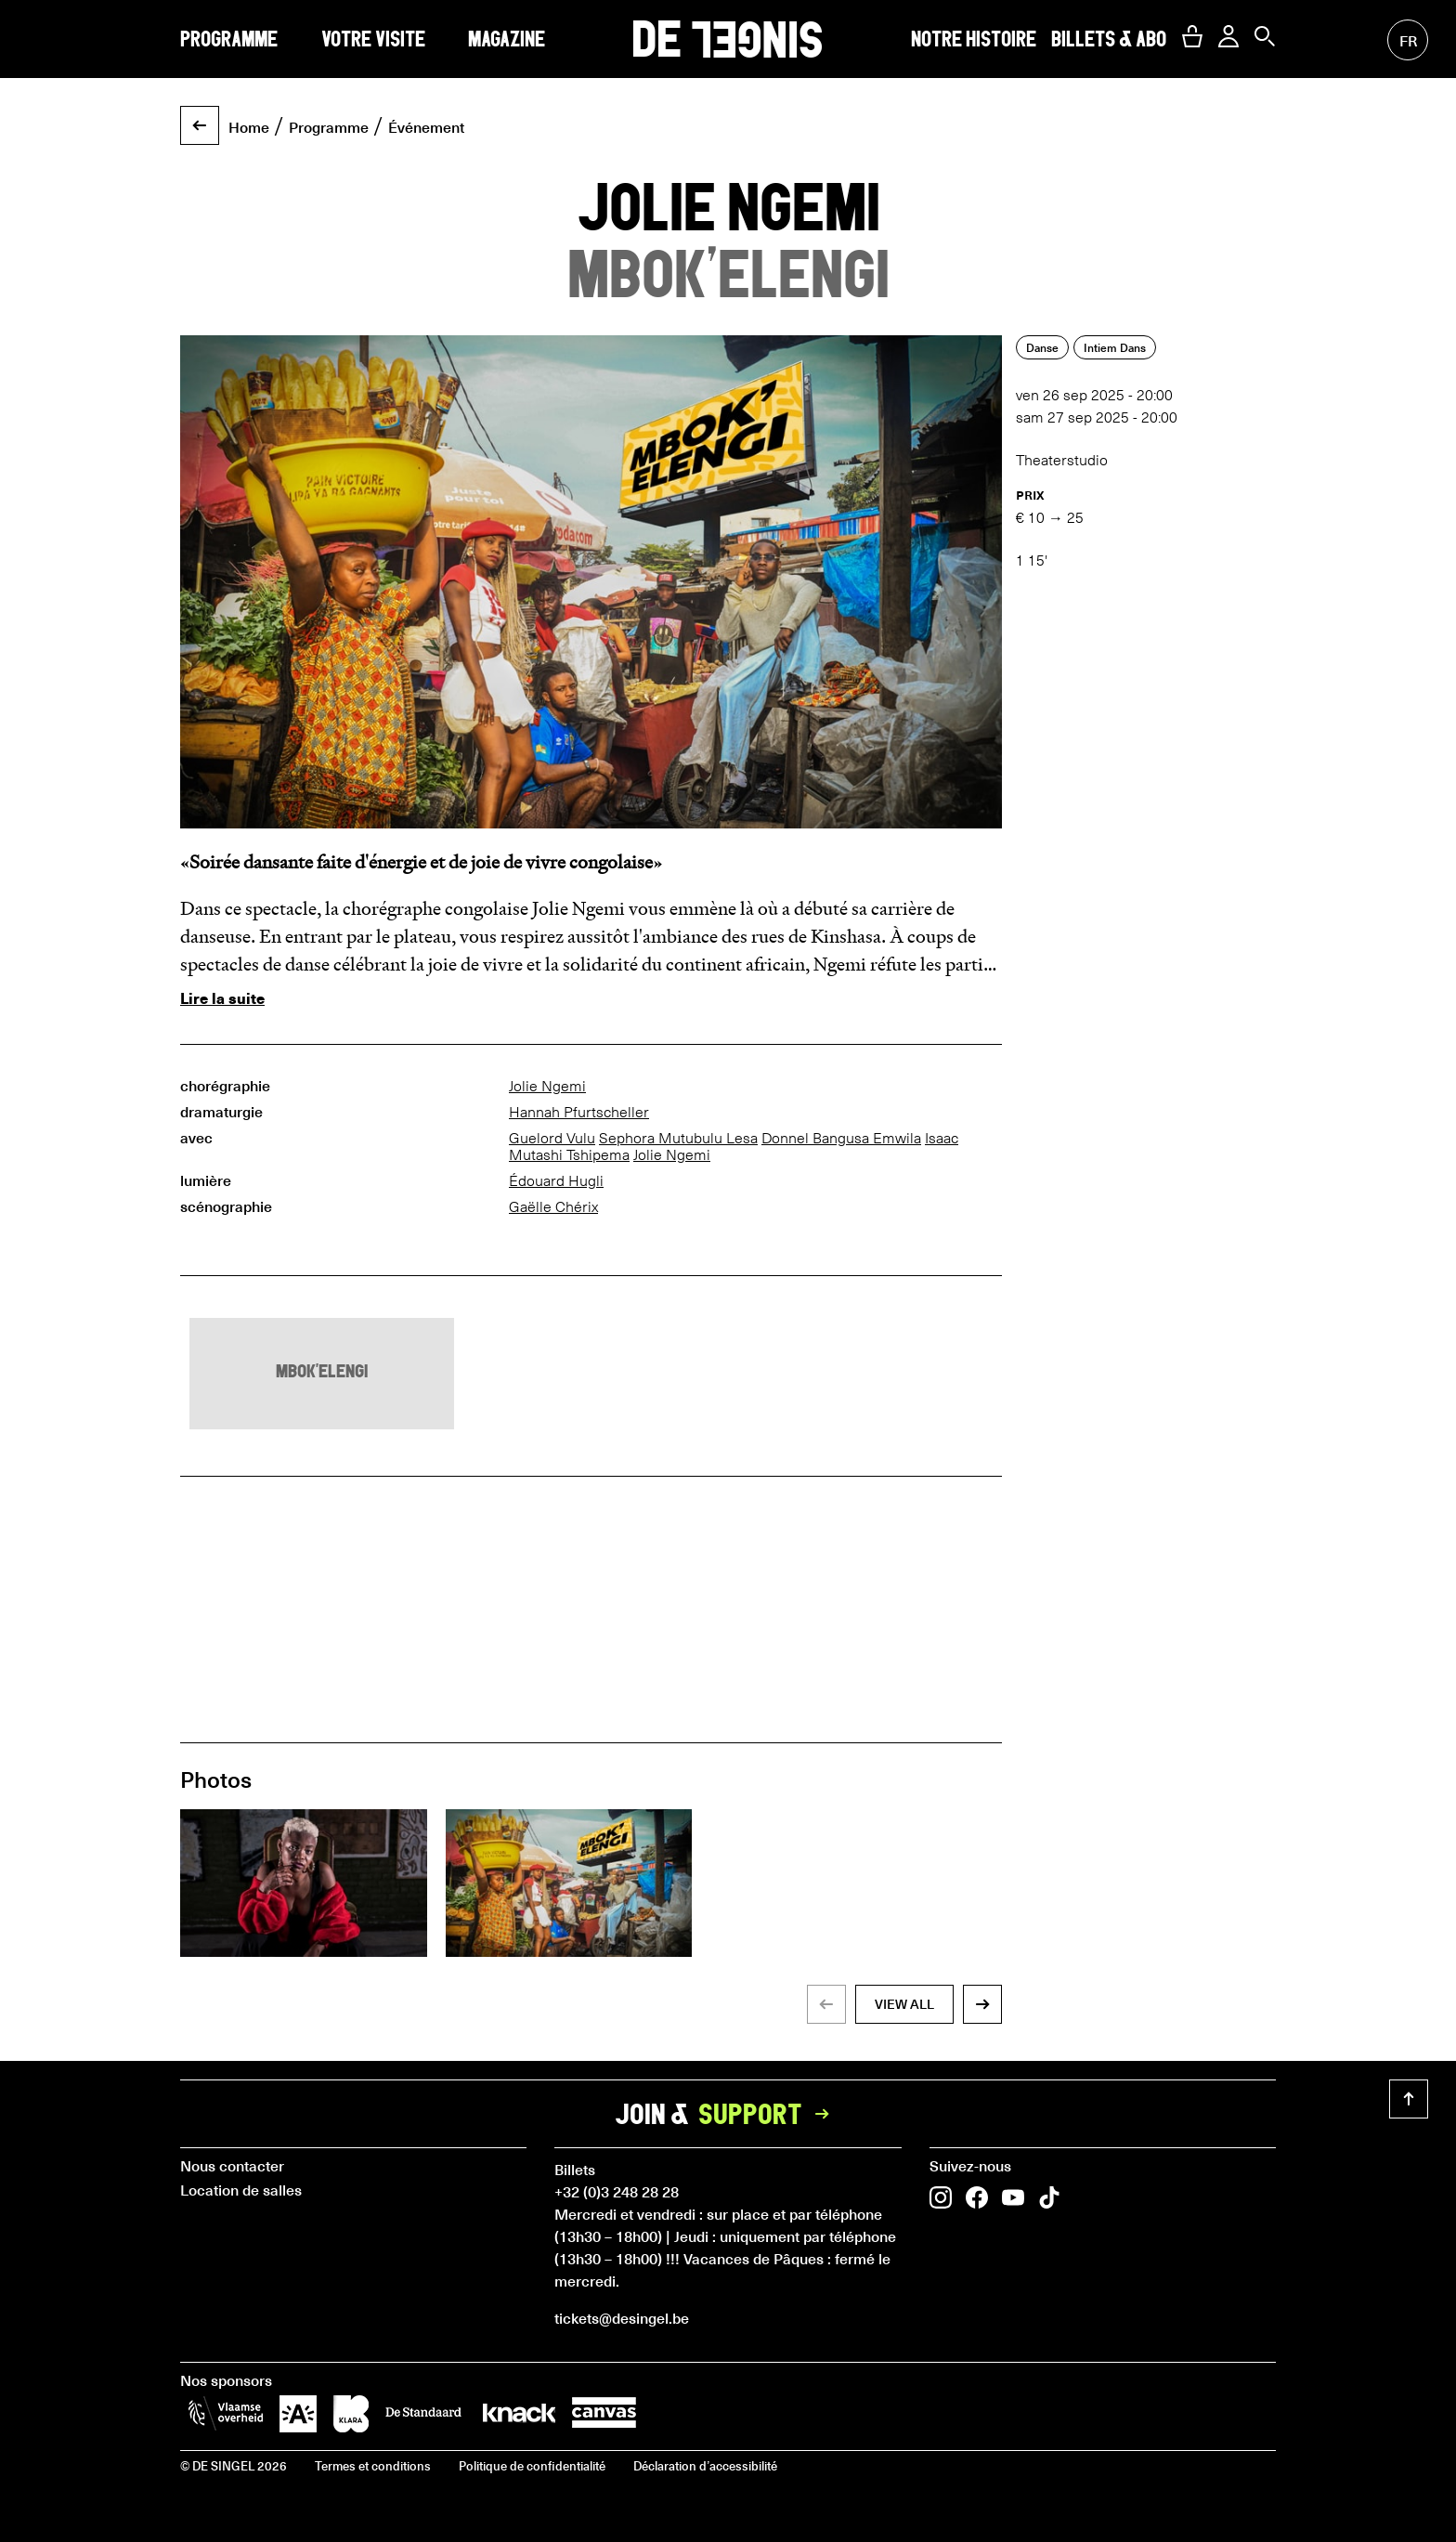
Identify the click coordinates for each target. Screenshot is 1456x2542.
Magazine (506, 39)
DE (727, 38)
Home (248, 126)
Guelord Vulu (552, 1138)
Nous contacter (232, 2165)
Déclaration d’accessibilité (705, 2465)
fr (1408, 40)
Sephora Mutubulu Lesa (678, 1138)
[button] (1192, 36)
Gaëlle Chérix (553, 1207)
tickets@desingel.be (621, 2317)
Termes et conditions (373, 2465)
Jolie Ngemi (547, 1086)
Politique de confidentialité (532, 2465)
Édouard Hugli (556, 1181)
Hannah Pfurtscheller (579, 1112)
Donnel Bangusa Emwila (841, 1138)
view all (904, 2004)
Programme (229, 39)
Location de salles (241, 2189)
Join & (728, 2113)
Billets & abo (1108, 39)
